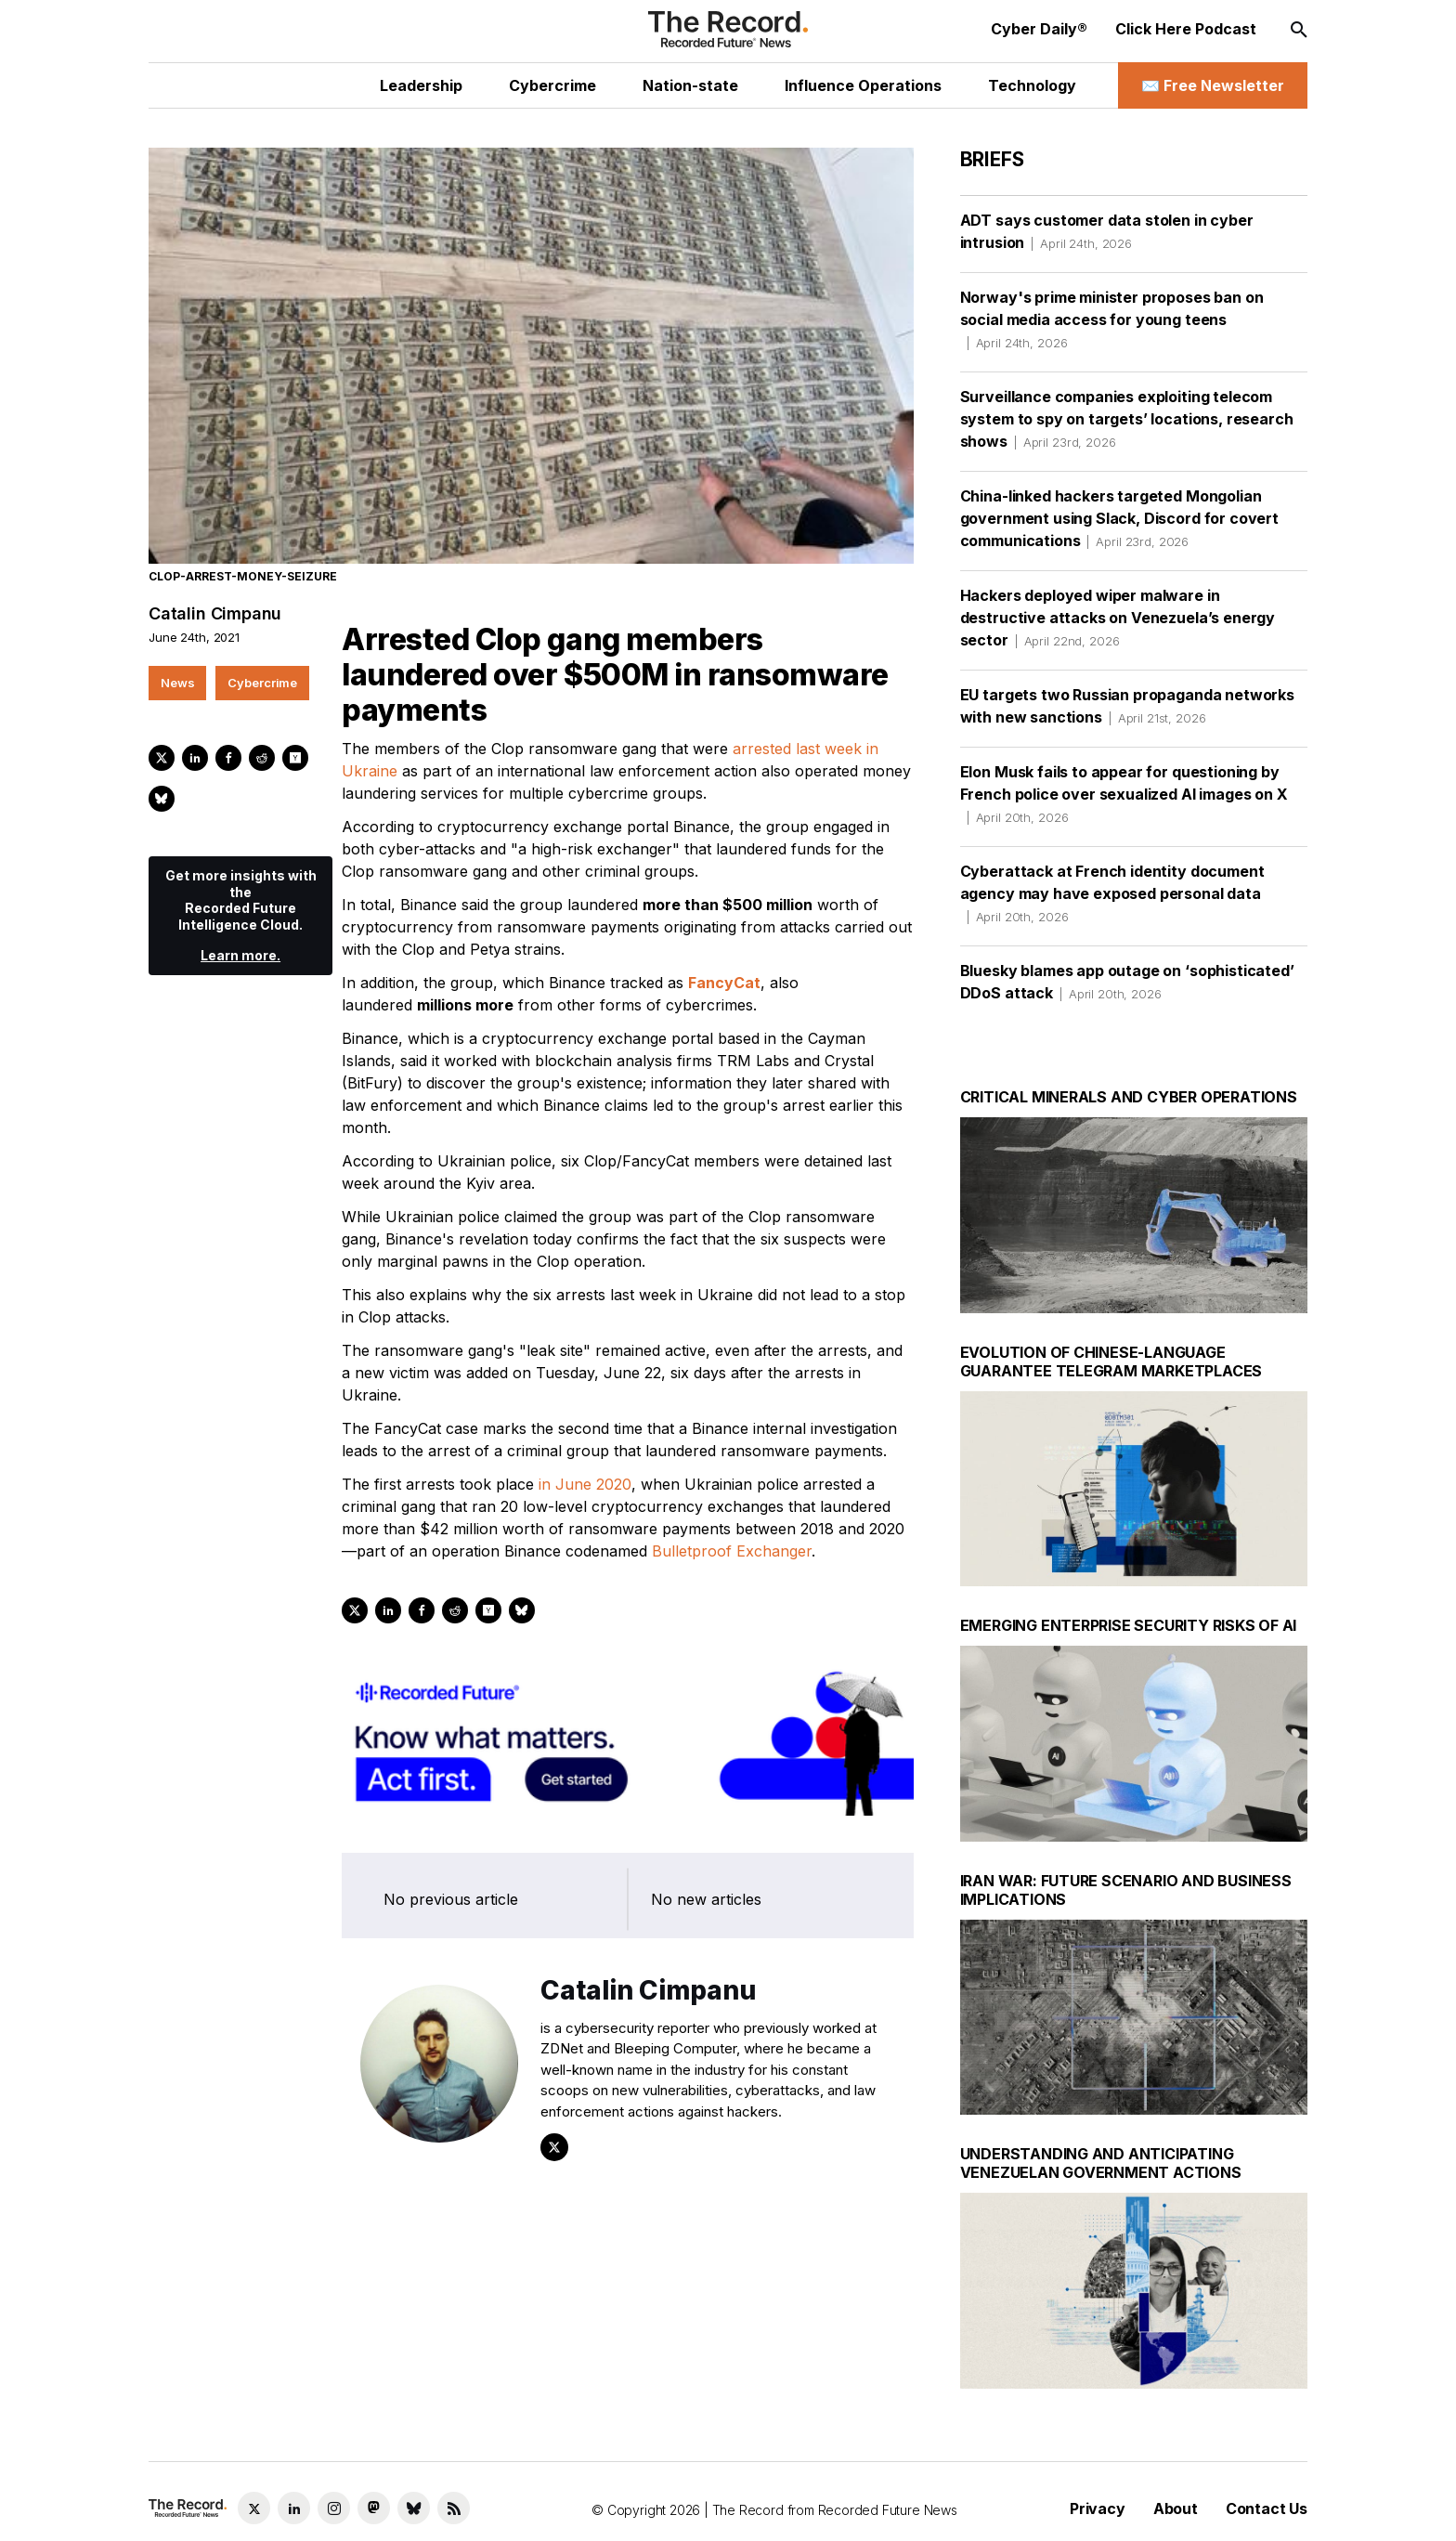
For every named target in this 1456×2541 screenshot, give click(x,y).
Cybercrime (262, 682)
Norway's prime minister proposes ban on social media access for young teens (1112, 319)
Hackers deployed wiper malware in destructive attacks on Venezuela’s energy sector (1117, 617)
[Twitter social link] (254, 2508)
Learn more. (240, 956)
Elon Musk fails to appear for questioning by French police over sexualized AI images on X (1124, 794)
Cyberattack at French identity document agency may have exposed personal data (1112, 893)
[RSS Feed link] (453, 2508)
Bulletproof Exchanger (732, 1552)
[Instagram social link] (334, 2508)
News (177, 682)
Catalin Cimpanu (215, 614)
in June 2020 (585, 1485)
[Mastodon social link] (374, 2508)
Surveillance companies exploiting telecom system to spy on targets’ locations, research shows (1127, 418)
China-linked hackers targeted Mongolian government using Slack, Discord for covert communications (1119, 518)
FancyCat (724, 983)
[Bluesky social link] (413, 2508)
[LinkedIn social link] (294, 2508)
